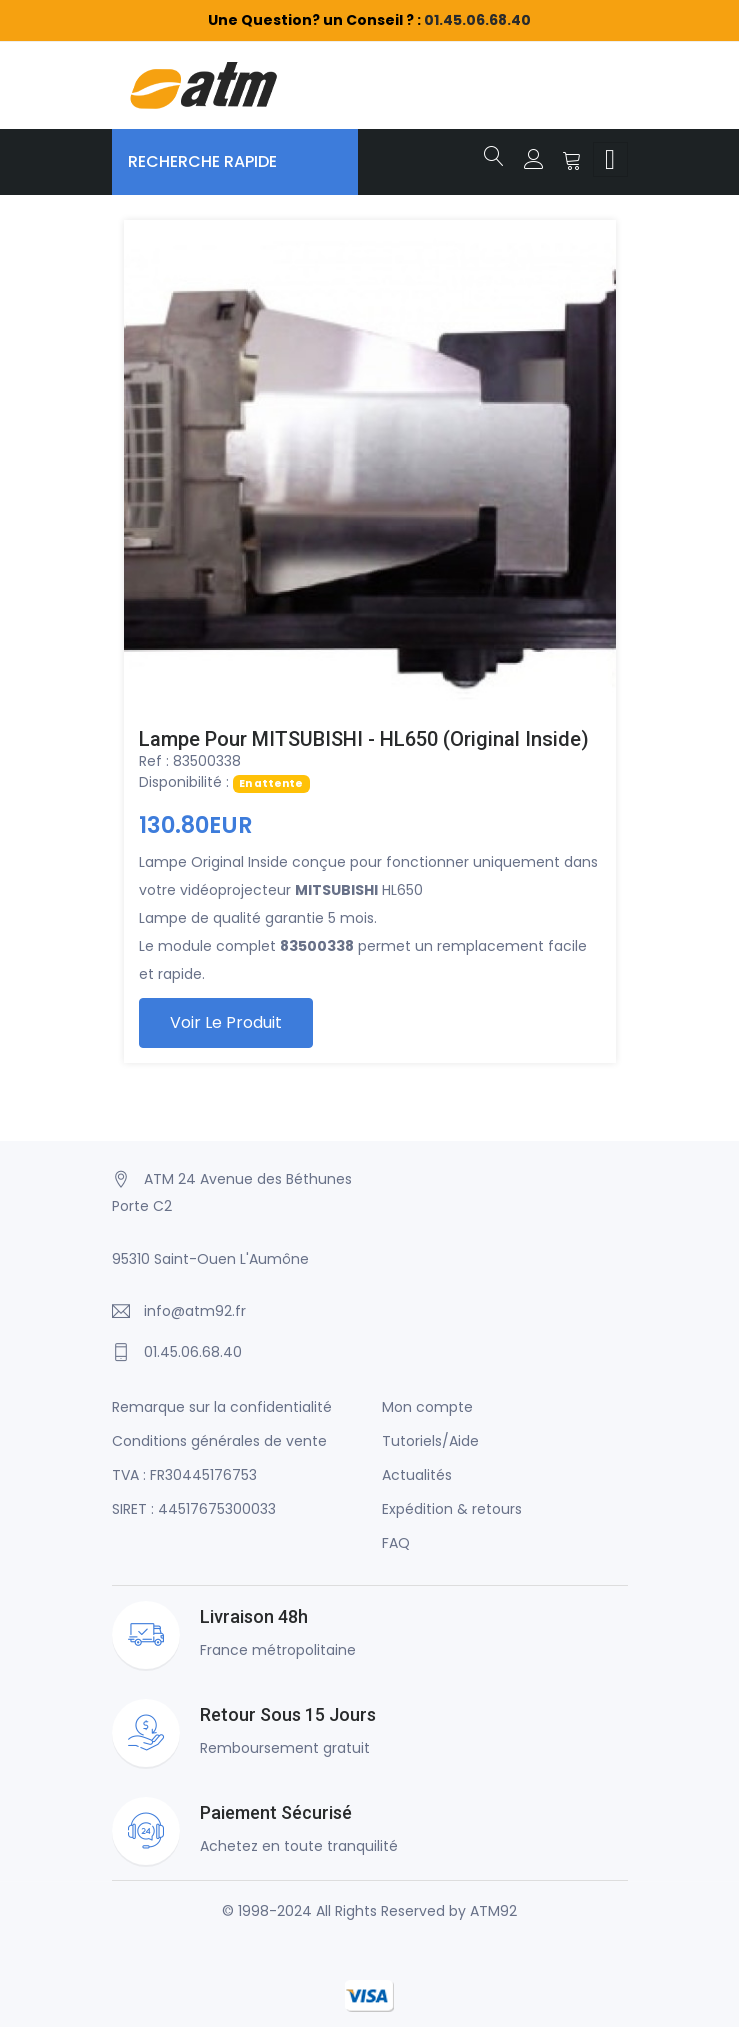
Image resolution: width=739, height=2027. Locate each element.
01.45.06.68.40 (477, 20)
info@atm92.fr (195, 1311)
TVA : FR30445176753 (184, 1475)
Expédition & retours (452, 1509)
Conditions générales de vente (219, 1441)
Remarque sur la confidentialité (222, 1407)
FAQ (396, 1543)
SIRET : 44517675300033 (194, 1509)
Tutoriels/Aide (430, 1441)
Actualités (417, 1475)
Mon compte (427, 1407)
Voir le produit (226, 1022)
